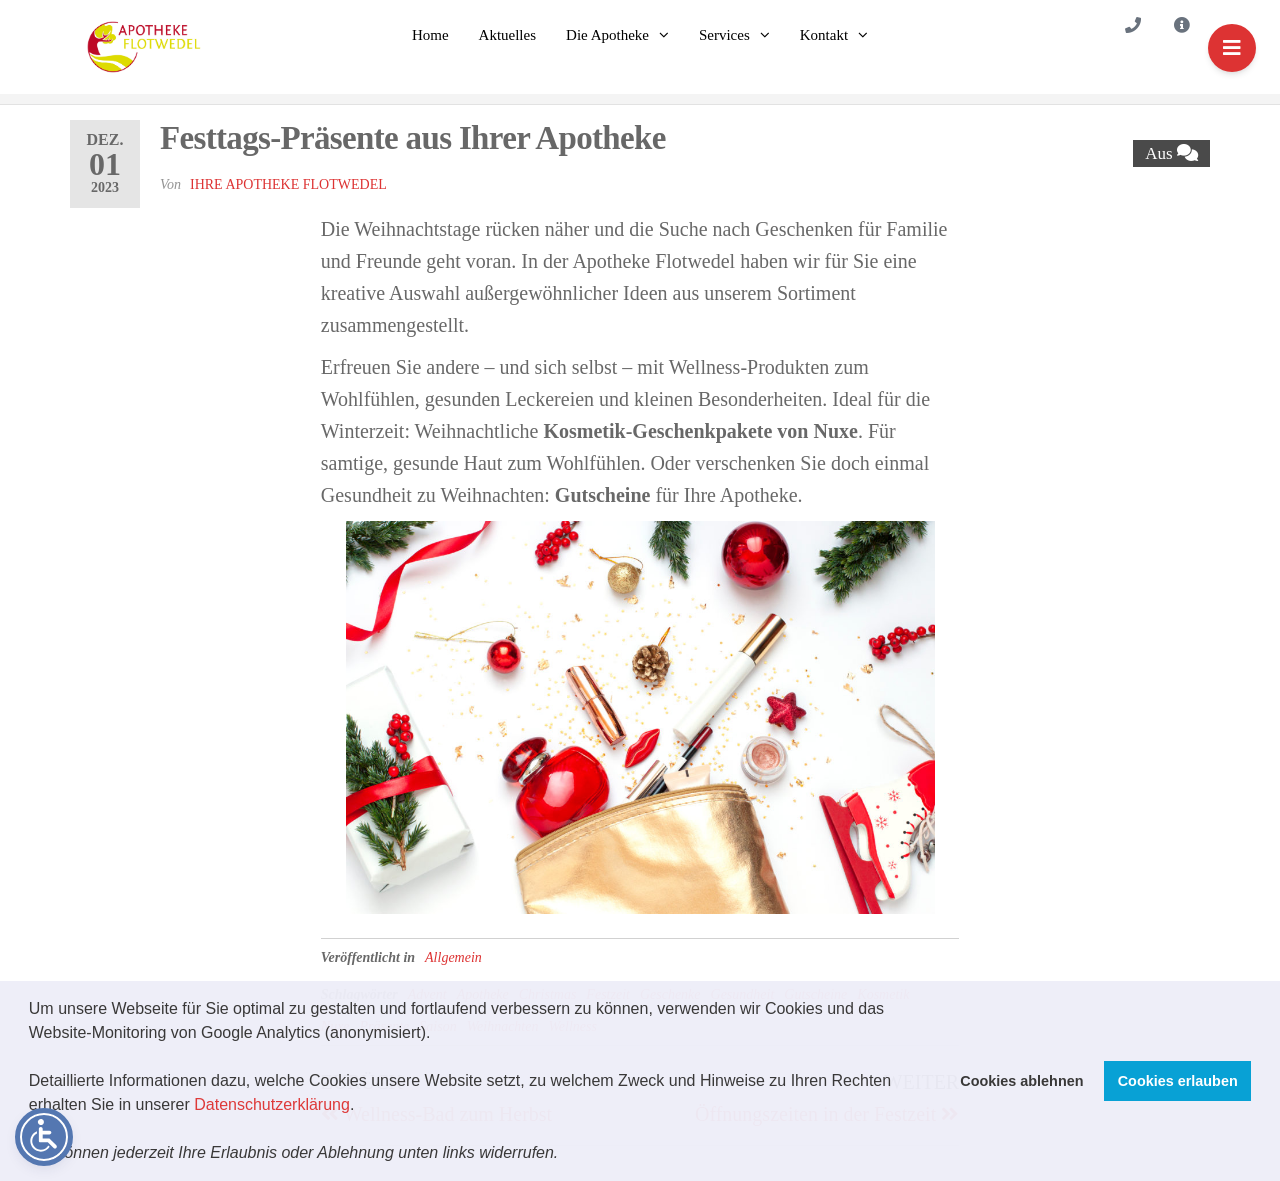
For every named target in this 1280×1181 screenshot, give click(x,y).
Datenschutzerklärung (272, 1104)
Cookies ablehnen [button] (1021, 1081)
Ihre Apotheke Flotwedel (288, 184)
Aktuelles (508, 35)
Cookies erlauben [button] (1178, 1081)
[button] (566, 1155)
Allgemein (453, 957)
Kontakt (824, 35)
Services (724, 35)
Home (430, 35)
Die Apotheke (607, 35)
